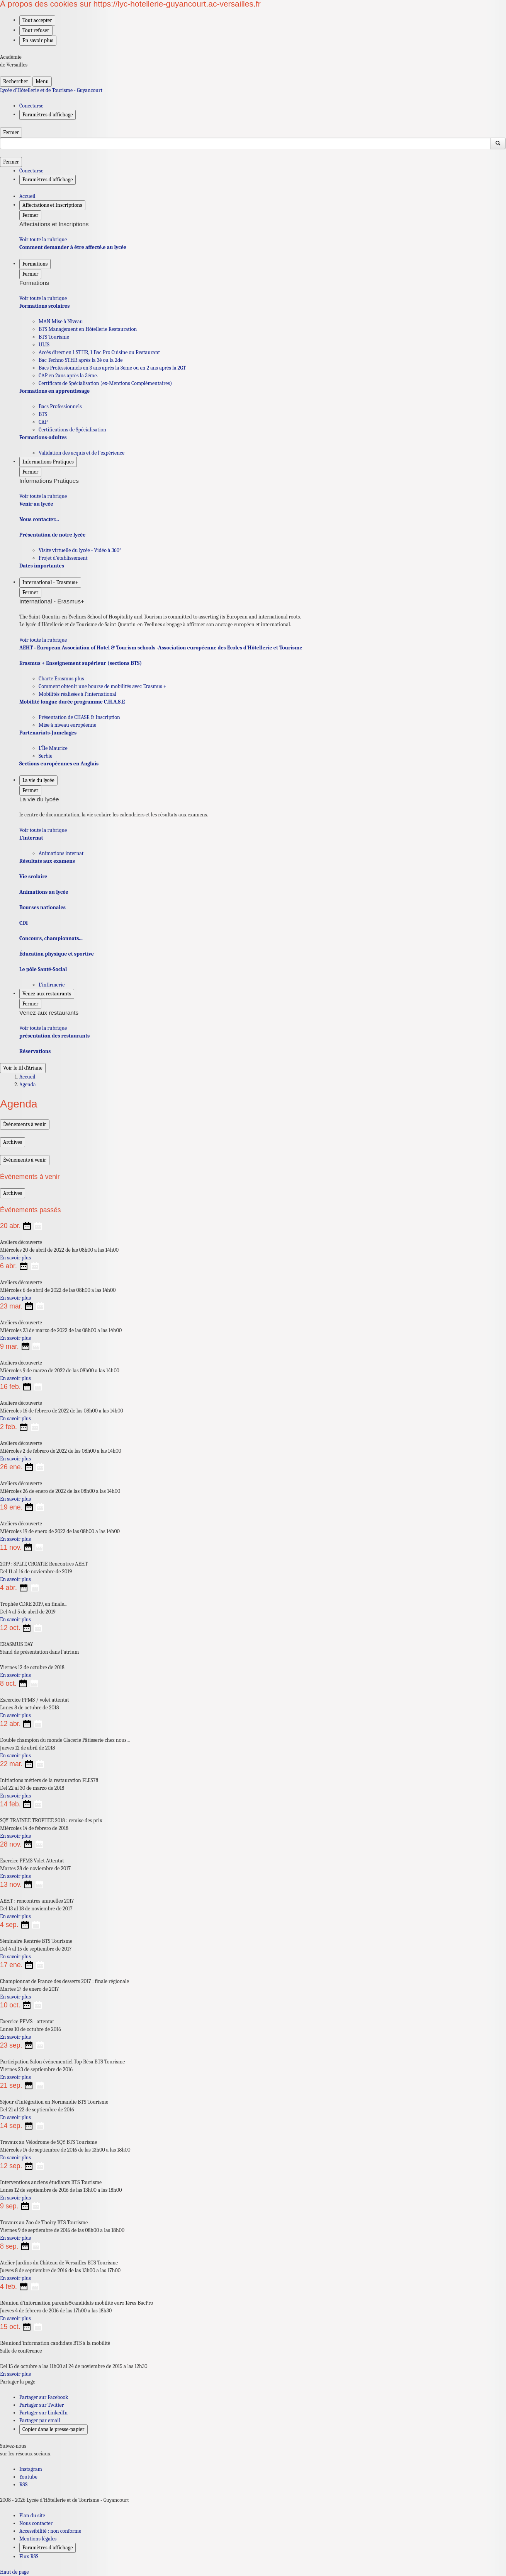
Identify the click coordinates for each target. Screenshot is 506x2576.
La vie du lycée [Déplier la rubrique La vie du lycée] (38, 780)
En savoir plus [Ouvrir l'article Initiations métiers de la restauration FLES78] (15, 1795)
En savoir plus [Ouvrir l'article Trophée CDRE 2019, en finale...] (15, 1619)
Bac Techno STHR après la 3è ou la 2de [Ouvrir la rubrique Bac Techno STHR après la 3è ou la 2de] (80, 360)
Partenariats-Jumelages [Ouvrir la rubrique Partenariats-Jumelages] (47, 732)
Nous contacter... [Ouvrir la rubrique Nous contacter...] (39, 519)
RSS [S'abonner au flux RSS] (23, 2484)
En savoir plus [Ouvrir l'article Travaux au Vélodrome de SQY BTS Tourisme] (15, 2157)
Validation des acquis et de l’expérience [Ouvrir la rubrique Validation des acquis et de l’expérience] (81, 453)
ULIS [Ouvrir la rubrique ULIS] (44, 344)
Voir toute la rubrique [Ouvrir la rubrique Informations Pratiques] (43, 496)
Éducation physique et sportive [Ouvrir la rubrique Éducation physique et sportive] (56, 954)
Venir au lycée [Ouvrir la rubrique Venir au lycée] (36, 504)
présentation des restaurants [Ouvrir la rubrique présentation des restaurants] (54, 1035)
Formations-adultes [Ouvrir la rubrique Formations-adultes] (43, 437)
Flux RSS (28, 2556)
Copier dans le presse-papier (53, 2429)
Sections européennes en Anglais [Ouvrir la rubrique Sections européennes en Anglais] (58, 763)
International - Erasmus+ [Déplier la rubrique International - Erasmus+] (50, 582)
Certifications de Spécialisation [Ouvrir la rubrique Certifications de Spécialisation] (72, 429)
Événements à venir (24, 1124)
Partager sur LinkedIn (43, 2412)
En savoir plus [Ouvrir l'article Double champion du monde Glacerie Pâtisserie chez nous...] (15, 1755)
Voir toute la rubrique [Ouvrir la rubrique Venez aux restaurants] (43, 1028)
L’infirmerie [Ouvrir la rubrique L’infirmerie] (52, 984)
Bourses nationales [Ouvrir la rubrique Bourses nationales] (42, 907)
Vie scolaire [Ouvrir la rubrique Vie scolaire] (33, 876)
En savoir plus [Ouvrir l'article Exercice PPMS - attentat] (15, 2037)
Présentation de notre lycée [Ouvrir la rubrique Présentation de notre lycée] (52, 535)
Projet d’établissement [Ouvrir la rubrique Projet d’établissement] (63, 558)
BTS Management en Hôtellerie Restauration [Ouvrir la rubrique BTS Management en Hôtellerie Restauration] (88, 329)
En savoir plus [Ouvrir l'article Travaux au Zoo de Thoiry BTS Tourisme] (15, 2238)
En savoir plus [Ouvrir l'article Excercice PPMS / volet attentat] (15, 1715)
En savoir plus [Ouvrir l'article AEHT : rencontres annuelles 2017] (15, 1916)
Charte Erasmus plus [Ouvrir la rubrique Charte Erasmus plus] (61, 678)
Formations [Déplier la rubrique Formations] (35, 264)
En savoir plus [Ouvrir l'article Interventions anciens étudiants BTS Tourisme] (15, 2197)
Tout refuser (35, 30)
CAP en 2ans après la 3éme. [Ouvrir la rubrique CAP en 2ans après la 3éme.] (68, 375)
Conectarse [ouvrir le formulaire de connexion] (31, 105)
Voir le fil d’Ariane (22, 1068)
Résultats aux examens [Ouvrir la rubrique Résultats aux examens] (47, 861)
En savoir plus (37, 40)
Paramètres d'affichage (47, 2547)
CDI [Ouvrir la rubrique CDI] (23, 923)
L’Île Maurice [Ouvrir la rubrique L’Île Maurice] (53, 748)
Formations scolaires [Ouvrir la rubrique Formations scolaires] (44, 306)
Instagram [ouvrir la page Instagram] (30, 2469)
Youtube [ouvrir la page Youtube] (28, 2477)
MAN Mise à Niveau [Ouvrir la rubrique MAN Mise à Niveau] (61, 321)
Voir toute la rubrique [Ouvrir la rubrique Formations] (43, 298)
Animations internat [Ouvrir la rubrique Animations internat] (61, 853)
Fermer (11, 132)
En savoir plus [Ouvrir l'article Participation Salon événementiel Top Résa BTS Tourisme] (15, 2077)
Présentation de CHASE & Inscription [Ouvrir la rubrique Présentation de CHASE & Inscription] (79, 717)
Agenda (27, 1084)
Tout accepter (37, 20)
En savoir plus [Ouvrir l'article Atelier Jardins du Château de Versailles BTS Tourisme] (15, 2278)
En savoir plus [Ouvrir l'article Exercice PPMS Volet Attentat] (15, 1876)
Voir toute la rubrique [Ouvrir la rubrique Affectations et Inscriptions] (43, 239)
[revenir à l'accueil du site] (253, 90)
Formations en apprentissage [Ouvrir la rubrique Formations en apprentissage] (54, 391)
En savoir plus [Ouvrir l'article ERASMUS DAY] (15, 1675)
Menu (42, 81)
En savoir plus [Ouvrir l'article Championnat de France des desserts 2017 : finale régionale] (15, 1996)
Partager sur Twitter (41, 2405)
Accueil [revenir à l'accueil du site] (27, 196)
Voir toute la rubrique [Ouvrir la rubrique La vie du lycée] (43, 830)
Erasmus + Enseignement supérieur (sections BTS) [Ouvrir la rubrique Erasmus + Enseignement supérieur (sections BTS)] (80, 663)
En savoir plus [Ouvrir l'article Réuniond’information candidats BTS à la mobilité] (15, 2374)
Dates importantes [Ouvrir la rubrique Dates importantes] (41, 565)
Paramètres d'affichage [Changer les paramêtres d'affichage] (47, 114)
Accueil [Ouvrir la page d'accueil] (27, 1076)
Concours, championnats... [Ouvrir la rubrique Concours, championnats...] (51, 938)
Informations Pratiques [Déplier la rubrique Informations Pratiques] (48, 461)
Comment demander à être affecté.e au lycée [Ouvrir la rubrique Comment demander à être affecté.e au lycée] (72, 247)
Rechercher (15, 81)
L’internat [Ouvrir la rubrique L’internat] (31, 838)
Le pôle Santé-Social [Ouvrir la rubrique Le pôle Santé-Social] (43, 969)
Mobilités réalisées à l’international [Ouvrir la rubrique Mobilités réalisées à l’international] (77, 694)
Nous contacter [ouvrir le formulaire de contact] (36, 2523)
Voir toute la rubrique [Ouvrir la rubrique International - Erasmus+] (43, 640)
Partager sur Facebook (43, 2397)
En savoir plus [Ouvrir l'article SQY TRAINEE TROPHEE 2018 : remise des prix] (15, 1836)
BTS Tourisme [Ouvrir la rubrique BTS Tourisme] (54, 337)
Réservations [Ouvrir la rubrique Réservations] (35, 1051)
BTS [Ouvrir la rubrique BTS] (43, 414)
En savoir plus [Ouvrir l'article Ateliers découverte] (15, 1257)
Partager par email (39, 2420)
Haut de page (14, 2572)
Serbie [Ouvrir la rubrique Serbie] (45, 756)
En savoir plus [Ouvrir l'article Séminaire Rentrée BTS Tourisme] (15, 1956)
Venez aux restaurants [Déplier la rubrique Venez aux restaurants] (46, 993)
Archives (12, 1142)
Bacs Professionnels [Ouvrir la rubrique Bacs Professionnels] (60, 406)
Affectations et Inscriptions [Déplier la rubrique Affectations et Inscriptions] (52, 205)
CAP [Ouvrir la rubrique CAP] (43, 422)
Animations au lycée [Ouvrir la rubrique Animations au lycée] (43, 892)
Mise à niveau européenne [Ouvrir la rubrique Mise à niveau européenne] (67, 725)
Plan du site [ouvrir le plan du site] (32, 2515)
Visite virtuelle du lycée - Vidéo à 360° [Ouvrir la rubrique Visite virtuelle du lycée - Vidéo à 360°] (80, 550)
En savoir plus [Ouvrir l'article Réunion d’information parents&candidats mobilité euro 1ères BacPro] (15, 2318)
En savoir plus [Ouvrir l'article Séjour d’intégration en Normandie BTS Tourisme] (15, 2117)
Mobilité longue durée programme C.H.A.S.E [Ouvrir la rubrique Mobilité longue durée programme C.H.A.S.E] (72, 702)
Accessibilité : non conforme (50, 2531)
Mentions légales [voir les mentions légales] (37, 2538)
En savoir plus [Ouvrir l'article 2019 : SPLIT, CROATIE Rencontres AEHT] (15, 1579)
